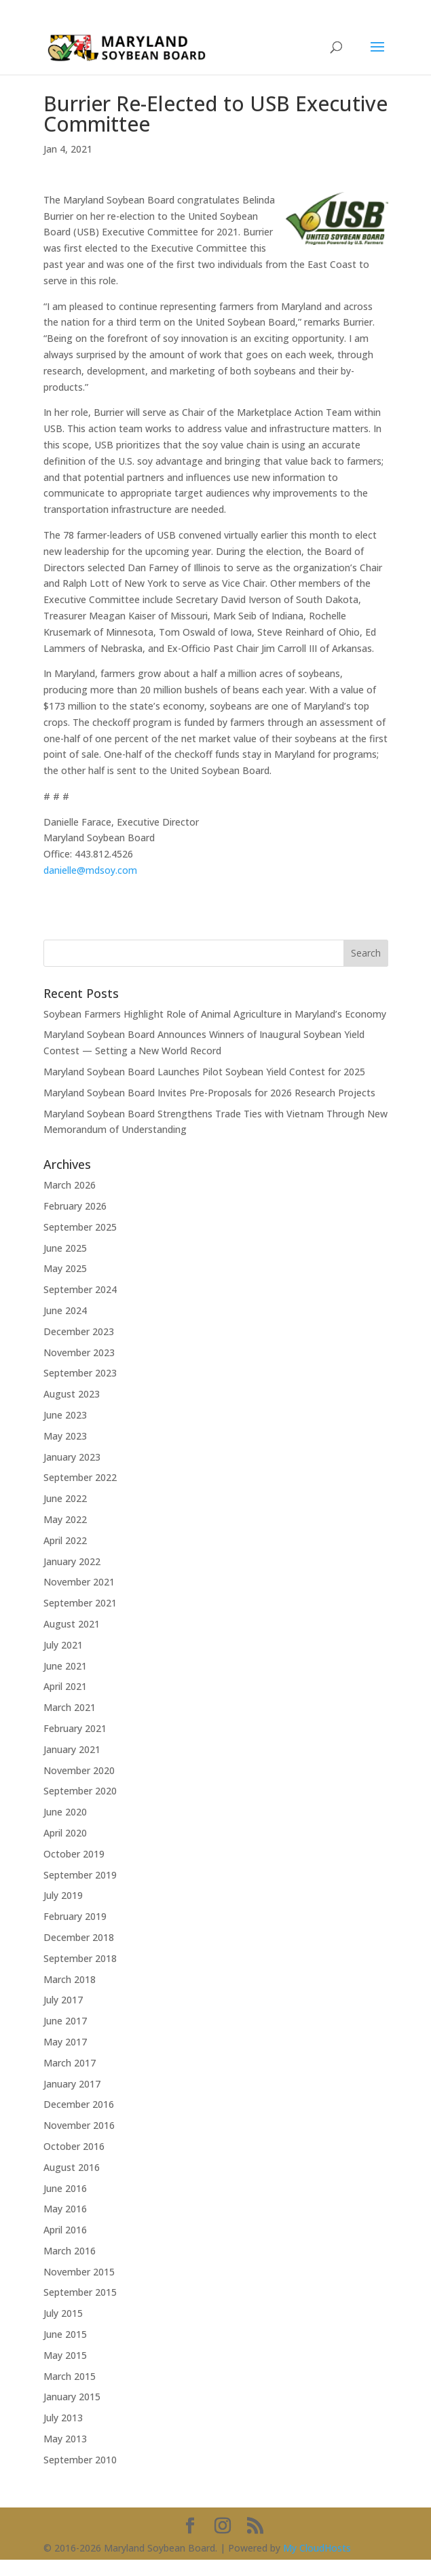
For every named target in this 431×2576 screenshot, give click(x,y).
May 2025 (65, 1268)
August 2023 (71, 1393)
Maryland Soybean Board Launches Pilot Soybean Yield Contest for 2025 (204, 1071)
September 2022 (80, 1477)
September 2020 (80, 1790)
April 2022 (65, 1540)
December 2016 (78, 2104)
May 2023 (65, 1435)
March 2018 (69, 1979)
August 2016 (71, 2167)
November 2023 (79, 1352)
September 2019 (80, 1874)
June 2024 (65, 1310)
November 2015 (79, 2271)
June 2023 (65, 1414)
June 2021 (65, 1665)
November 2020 (79, 1770)
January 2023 (71, 1456)
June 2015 (65, 2334)
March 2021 (69, 1707)
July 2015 (63, 2313)
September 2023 (80, 1372)
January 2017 (71, 2083)
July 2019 (63, 1895)
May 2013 (65, 2438)
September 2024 (80, 1289)
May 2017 (65, 2041)
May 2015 (65, 2355)
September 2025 (80, 1226)
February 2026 (75, 1205)
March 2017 (69, 2062)
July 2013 (63, 2417)
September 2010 (80, 2459)
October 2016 (74, 2146)
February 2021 (75, 1728)
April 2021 (65, 1686)
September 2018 (80, 1958)
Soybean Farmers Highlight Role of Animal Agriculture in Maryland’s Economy (214, 1013)
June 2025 (65, 1248)
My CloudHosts (317, 2547)
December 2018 (78, 1937)
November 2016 (79, 2125)
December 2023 (78, 1331)
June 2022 (65, 1498)
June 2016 (65, 2188)
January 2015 (71, 2396)
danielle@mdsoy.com (90, 870)
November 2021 (79, 1581)
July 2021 (63, 1644)
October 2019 (74, 1853)
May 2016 (65, 2208)
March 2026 (69, 1184)
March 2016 (69, 2250)
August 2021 (71, 1623)
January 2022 (71, 1561)
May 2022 (65, 1519)
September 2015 (80, 2292)
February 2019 (75, 1916)
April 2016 (65, 2229)
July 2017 (63, 1999)
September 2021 (80, 1602)
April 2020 (65, 1832)
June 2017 (65, 2020)
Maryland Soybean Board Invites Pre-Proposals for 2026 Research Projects (209, 1092)
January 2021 (71, 1749)
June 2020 (65, 1811)
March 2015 (69, 2376)
